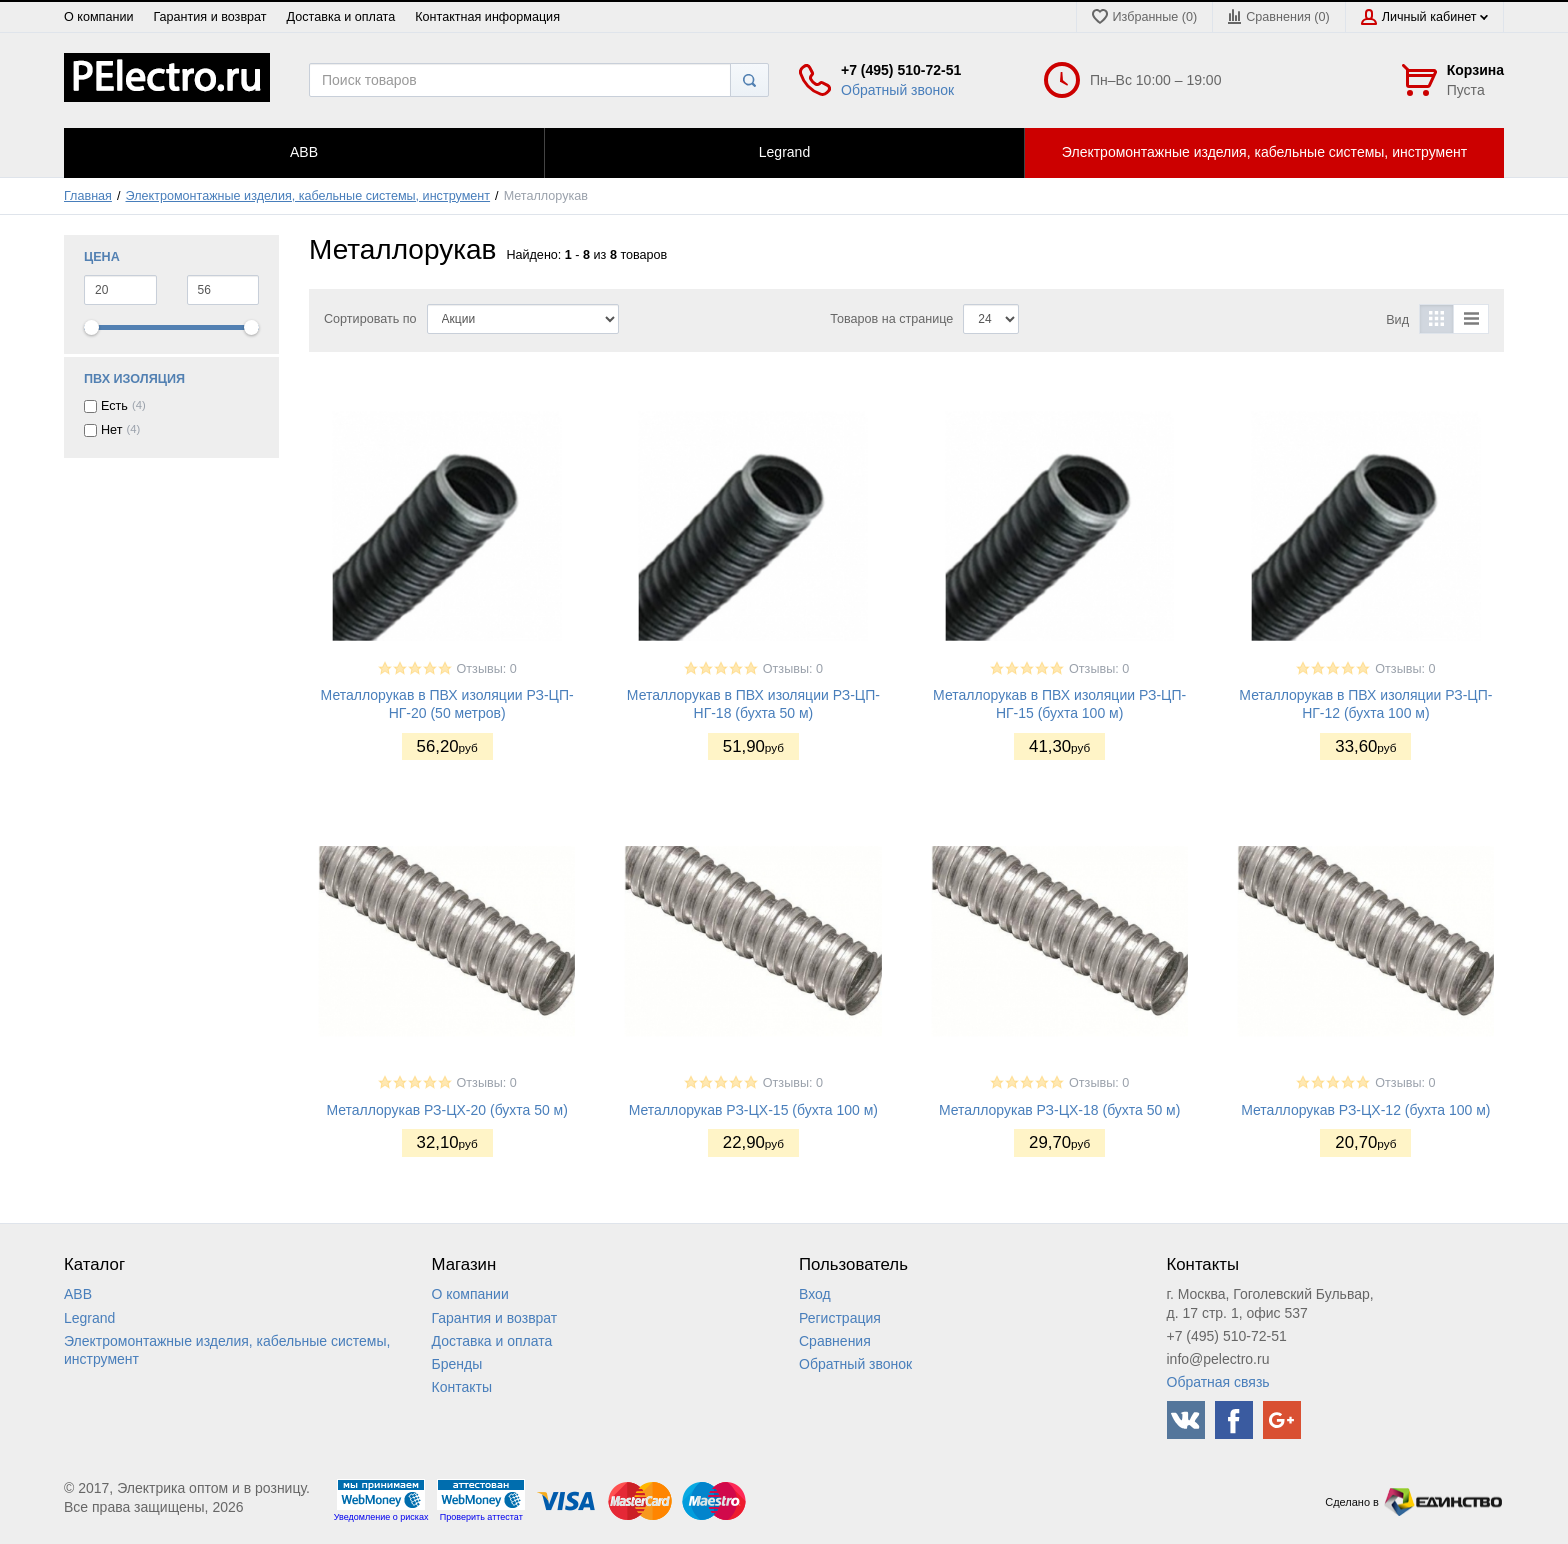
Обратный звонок (897, 90)
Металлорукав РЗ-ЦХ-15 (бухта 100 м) (753, 1110)
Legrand (89, 1318)
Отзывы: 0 (487, 669)
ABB (78, 1294)
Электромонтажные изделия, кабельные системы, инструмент (308, 196)
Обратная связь (1218, 1382)
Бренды (457, 1364)
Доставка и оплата (341, 17)
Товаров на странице (891, 319)
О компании (98, 17)
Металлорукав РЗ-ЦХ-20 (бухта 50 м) (447, 1110)
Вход (815, 1294)
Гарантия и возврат (209, 17)
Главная (88, 196)
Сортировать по (370, 319)
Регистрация (840, 1318)
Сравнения (835, 1341)
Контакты (462, 1387)
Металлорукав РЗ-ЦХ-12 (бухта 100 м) (1365, 1110)
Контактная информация (487, 17)
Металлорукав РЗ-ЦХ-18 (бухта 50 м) (1060, 1110)
